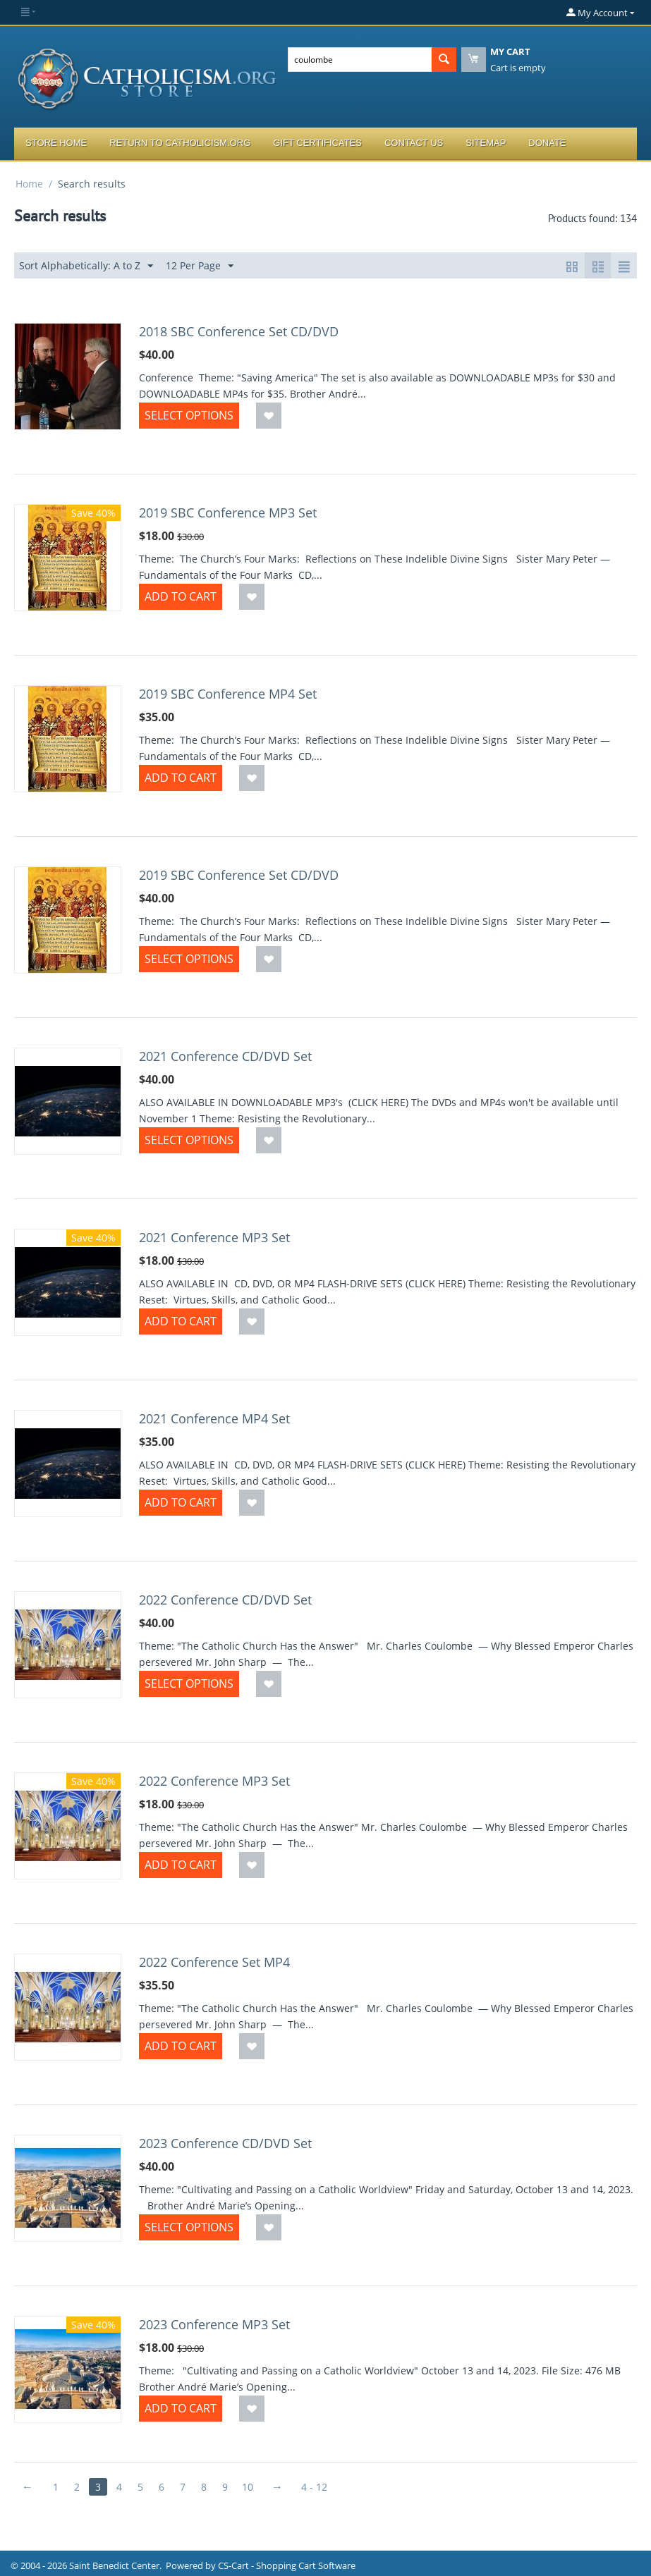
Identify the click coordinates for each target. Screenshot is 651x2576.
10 (247, 2487)
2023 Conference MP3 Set (214, 2324)
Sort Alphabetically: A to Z (86, 266)
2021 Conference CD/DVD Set (225, 1056)
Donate (547, 142)
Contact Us (413, 142)
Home (29, 183)
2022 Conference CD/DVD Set (225, 1599)
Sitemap (486, 142)
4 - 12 (314, 2487)
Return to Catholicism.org (179, 142)
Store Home (56, 142)
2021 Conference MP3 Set (214, 1237)
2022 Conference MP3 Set (214, 1780)
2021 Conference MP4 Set (214, 1418)
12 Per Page (199, 266)
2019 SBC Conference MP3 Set (228, 512)
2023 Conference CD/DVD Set (225, 2143)
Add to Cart (181, 596)
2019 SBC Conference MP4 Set (228, 693)
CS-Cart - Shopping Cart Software (286, 2565)
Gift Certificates (317, 142)
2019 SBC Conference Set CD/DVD (239, 874)
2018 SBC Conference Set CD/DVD (239, 331)
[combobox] (360, 59)
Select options (189, 415)
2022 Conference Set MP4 (214, 1962)
